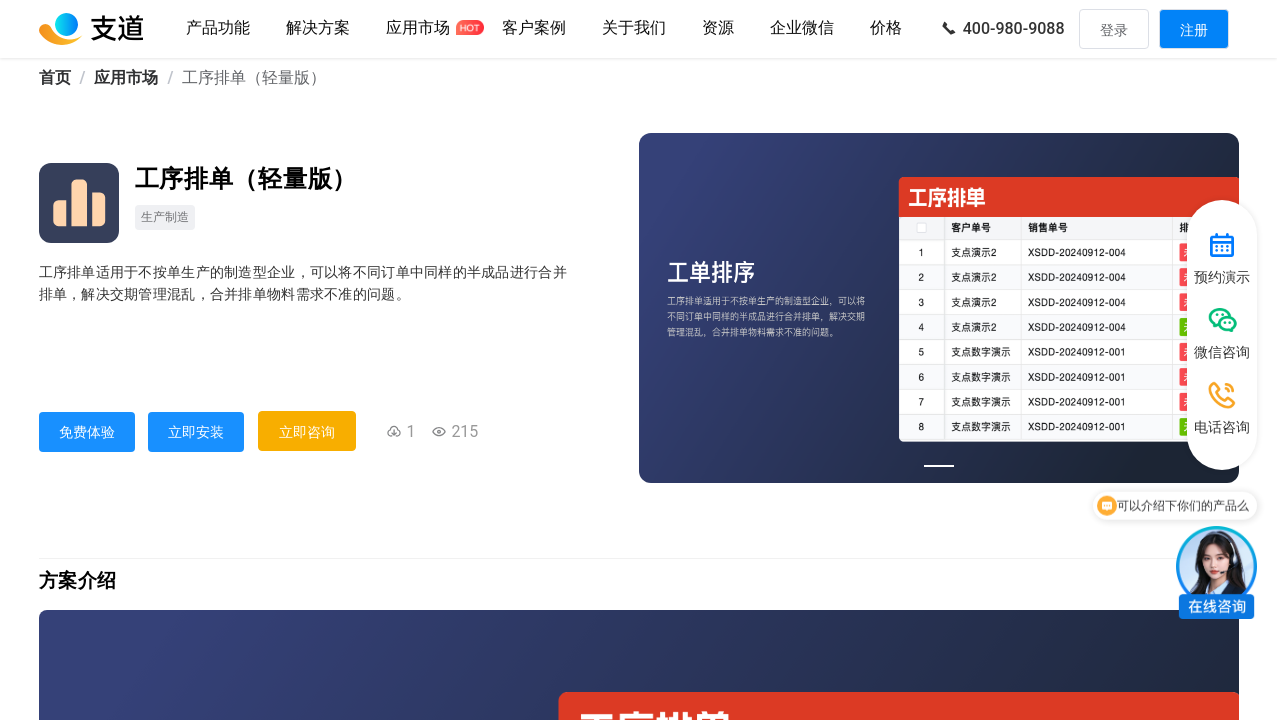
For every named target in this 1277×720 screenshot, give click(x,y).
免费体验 (87, 432)
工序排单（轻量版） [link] (254, 77)
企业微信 (802, 27)
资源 (718, 27)
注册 (1194, 30)
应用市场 (418, 27)
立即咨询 (307, 432)
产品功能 (218, 27)
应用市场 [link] (126, 77)
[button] (634, 29)
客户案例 (534, 27)
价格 (886, 27)
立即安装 (196, 432)
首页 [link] (55, 77)
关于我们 (634, 27)
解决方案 (318, 27)
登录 (1114, 30)
